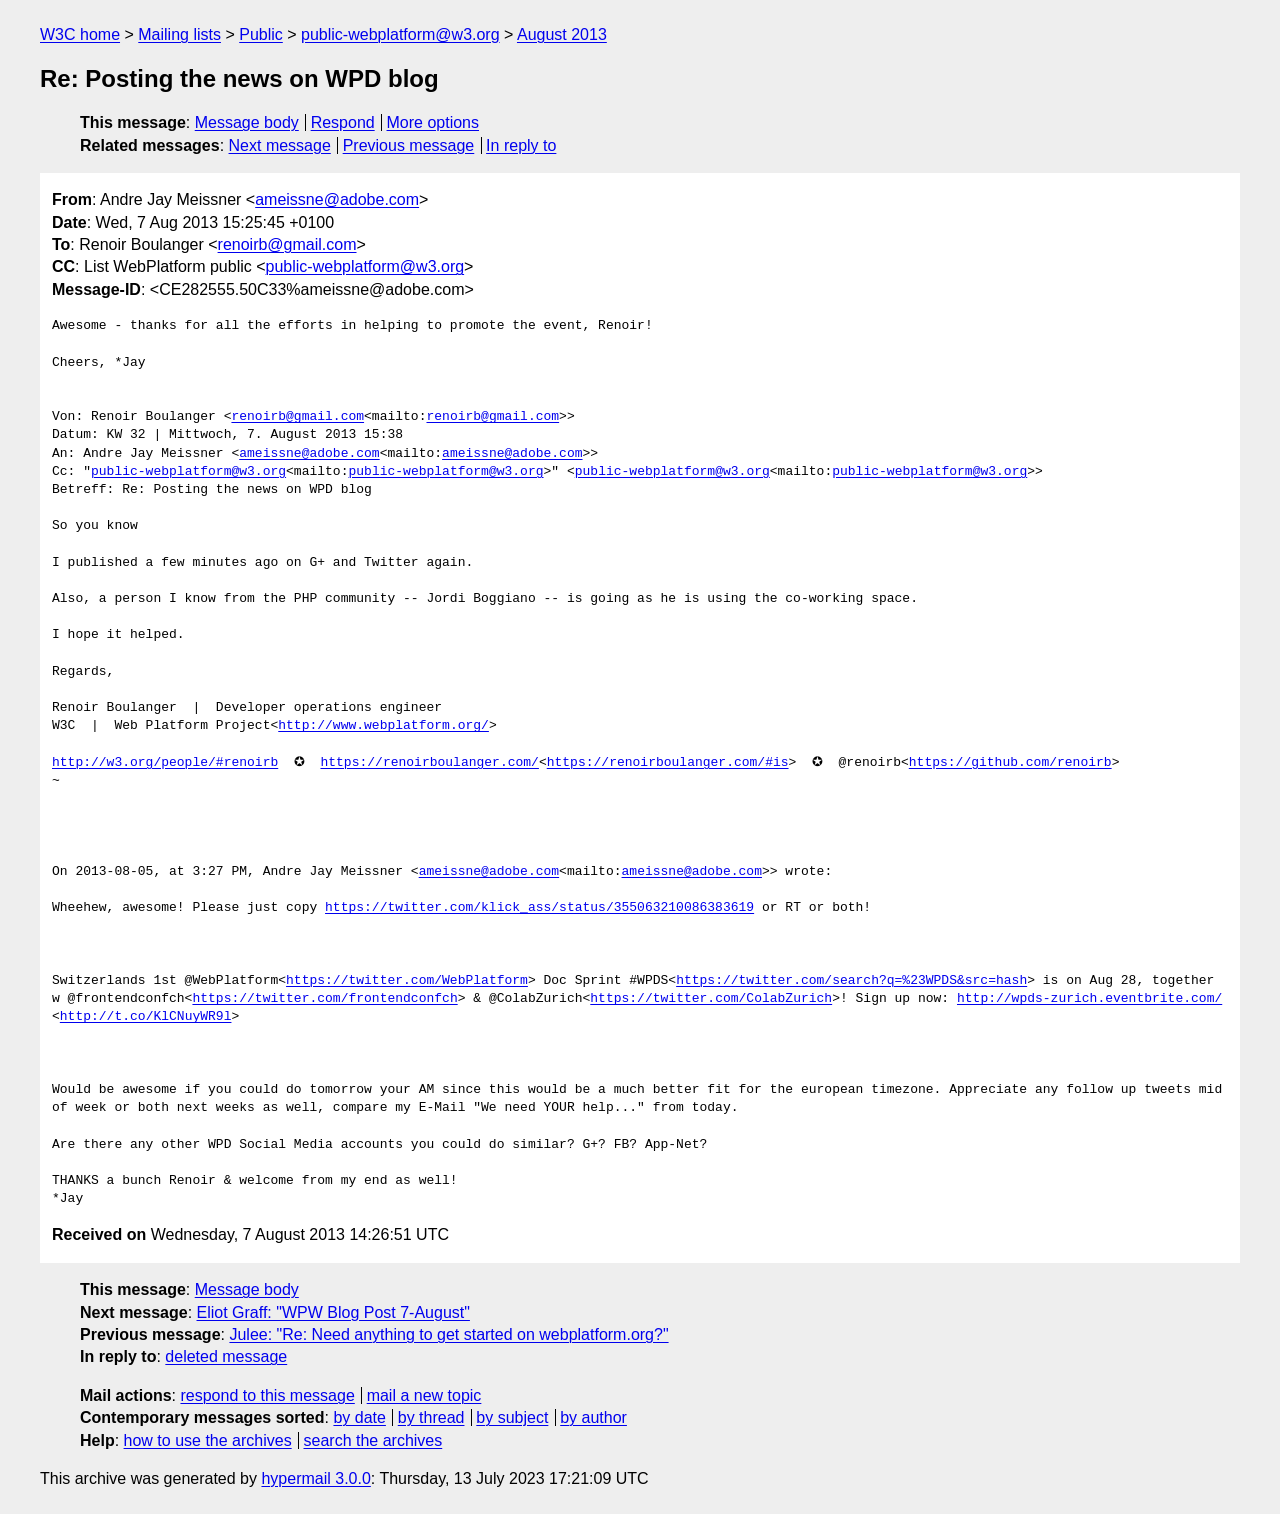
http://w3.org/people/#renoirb (165, 763)
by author (593, 1417)
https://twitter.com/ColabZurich (711, 999)
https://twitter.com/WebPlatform (407, 981)
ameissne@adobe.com (337, 199)
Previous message (409, 145)
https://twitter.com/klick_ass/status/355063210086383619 (539, 908)
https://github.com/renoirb (1010, 763)
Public (261, 34)
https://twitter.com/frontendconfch (324, 999)
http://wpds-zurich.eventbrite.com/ (1089, 999)
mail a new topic (424, 1395)
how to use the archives (208, 1440)
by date (359, 1417)
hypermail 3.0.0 (315, 1478)
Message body (247, 122)
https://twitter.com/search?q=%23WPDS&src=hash (851, 981)
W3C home (80, 34)
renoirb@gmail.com (287, 244)
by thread (431, 1417)
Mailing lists (179, 34)
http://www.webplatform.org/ (383, 726)
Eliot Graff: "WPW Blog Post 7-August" (333, 1312)
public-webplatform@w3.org (400, 34)
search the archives (373, 1440)
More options (433, 122)
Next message (280, 145)
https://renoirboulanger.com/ (429, 763)
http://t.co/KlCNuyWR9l (146, 1017)
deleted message (226, 1356)
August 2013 (562, 34)
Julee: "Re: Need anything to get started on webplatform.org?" (448, 1334)
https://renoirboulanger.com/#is (668, 763)
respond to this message (267, 1395)
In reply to (521, 145)
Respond (343, 122)
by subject (512, 1417)
